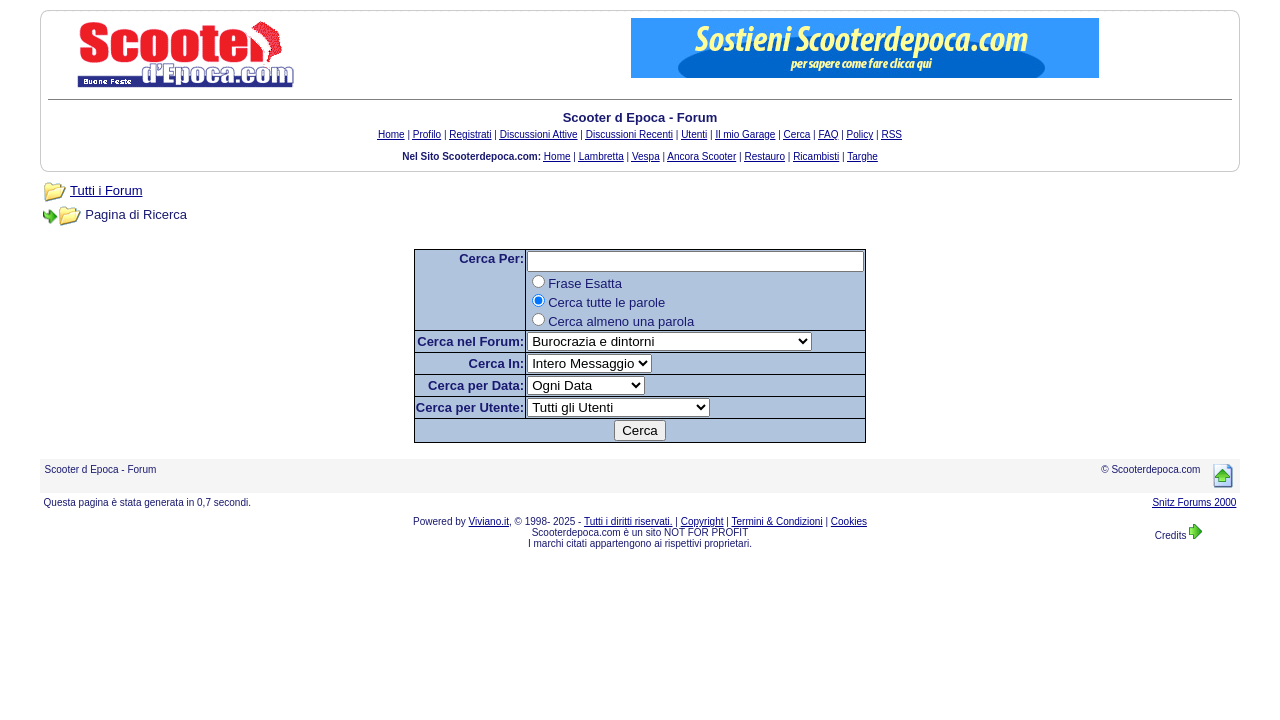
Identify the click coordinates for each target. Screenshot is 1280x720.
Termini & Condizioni (777, 521)
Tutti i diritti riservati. (628, 521)
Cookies (849, 521)
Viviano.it (489, 521)
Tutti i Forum (106, 190)
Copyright (702, 521)
